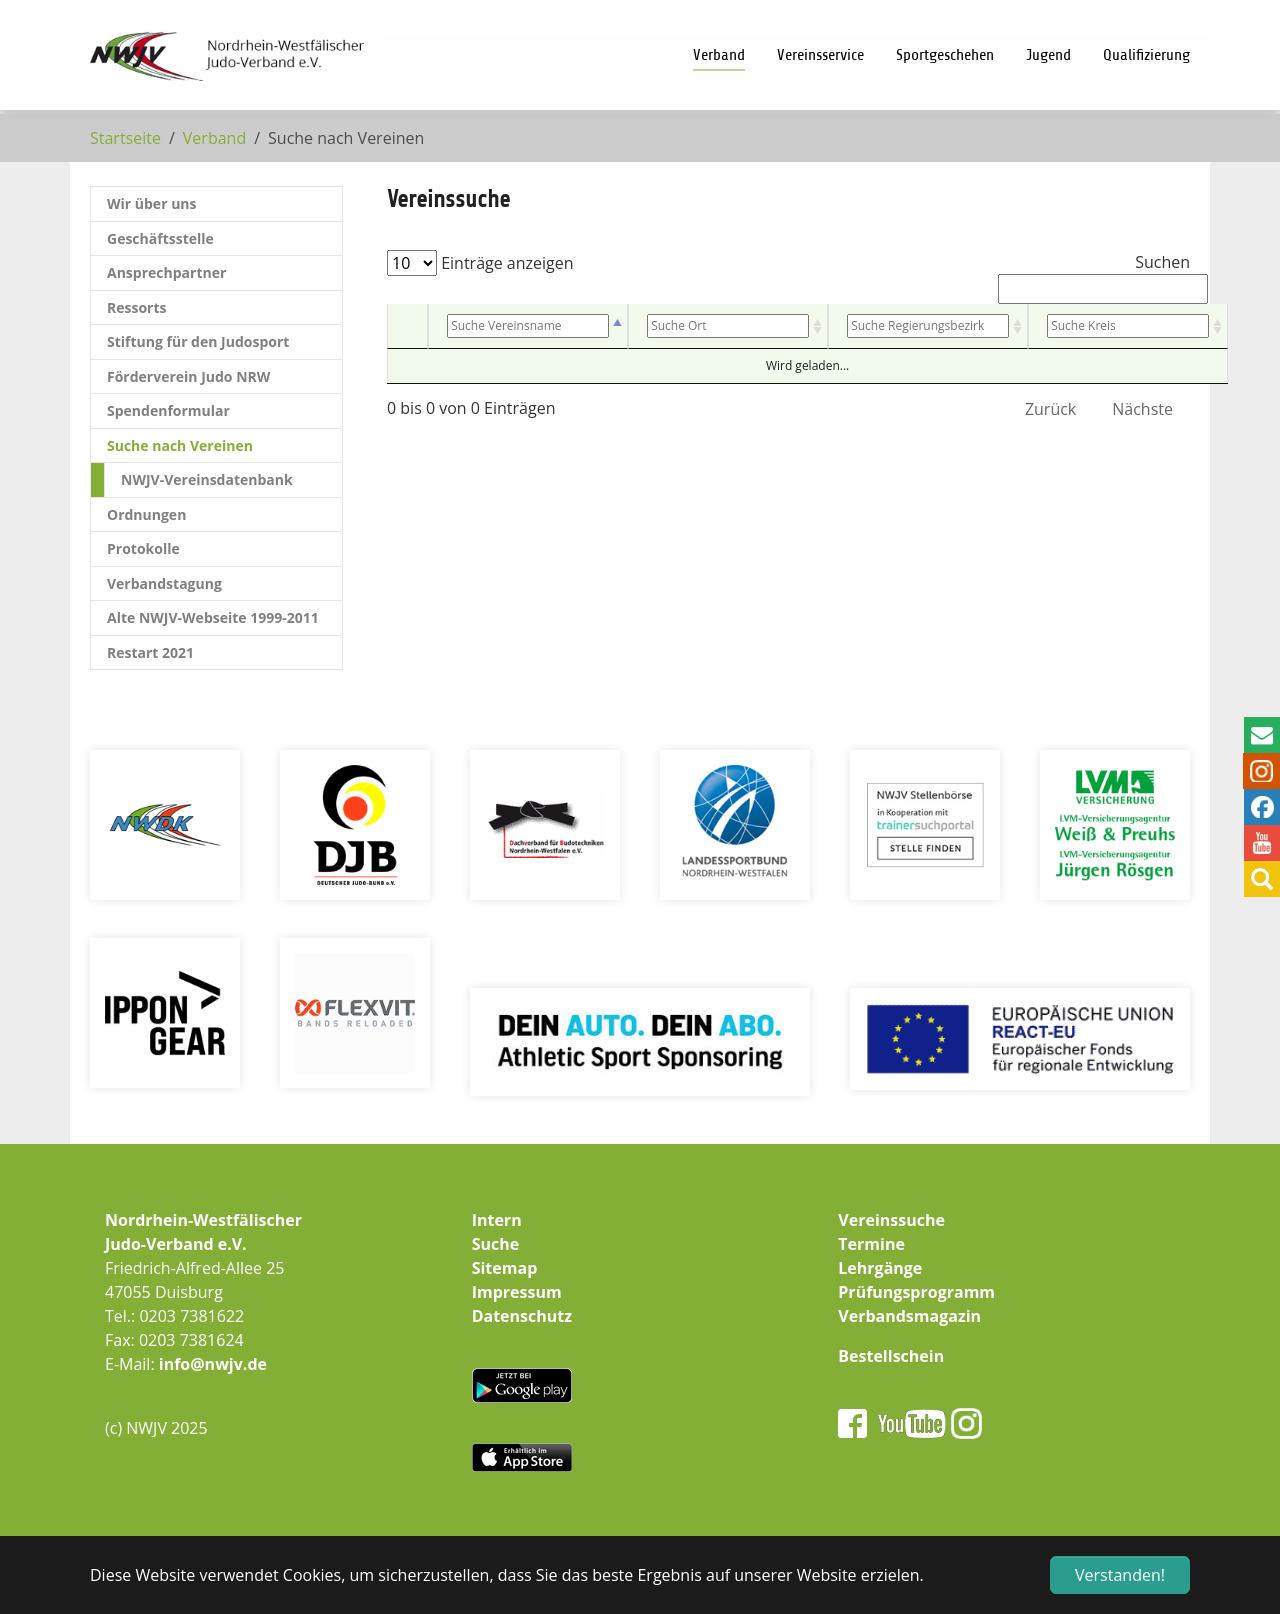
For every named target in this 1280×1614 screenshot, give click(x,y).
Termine (871, 1244)
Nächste (1142, 409)
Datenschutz (522, 1316)
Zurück (1050, 409)
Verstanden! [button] (1120, 1575)
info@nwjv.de (213, 1364)
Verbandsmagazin (909, 1316)
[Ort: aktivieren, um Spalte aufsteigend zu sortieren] (728, 326)
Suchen (1094, 277)
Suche (496, 1244)
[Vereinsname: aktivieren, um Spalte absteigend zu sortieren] (528, 326)
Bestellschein (891, 1356)
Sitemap (505, 1268)
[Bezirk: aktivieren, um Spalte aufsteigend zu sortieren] (928, 326)
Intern (497, 1220)
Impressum (517, 1292)
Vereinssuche (891, 1220)
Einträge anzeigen (480, 263)
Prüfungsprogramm (916, 1292)
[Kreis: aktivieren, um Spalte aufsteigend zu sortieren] (1128, 326)
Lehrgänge (880, 1268)
